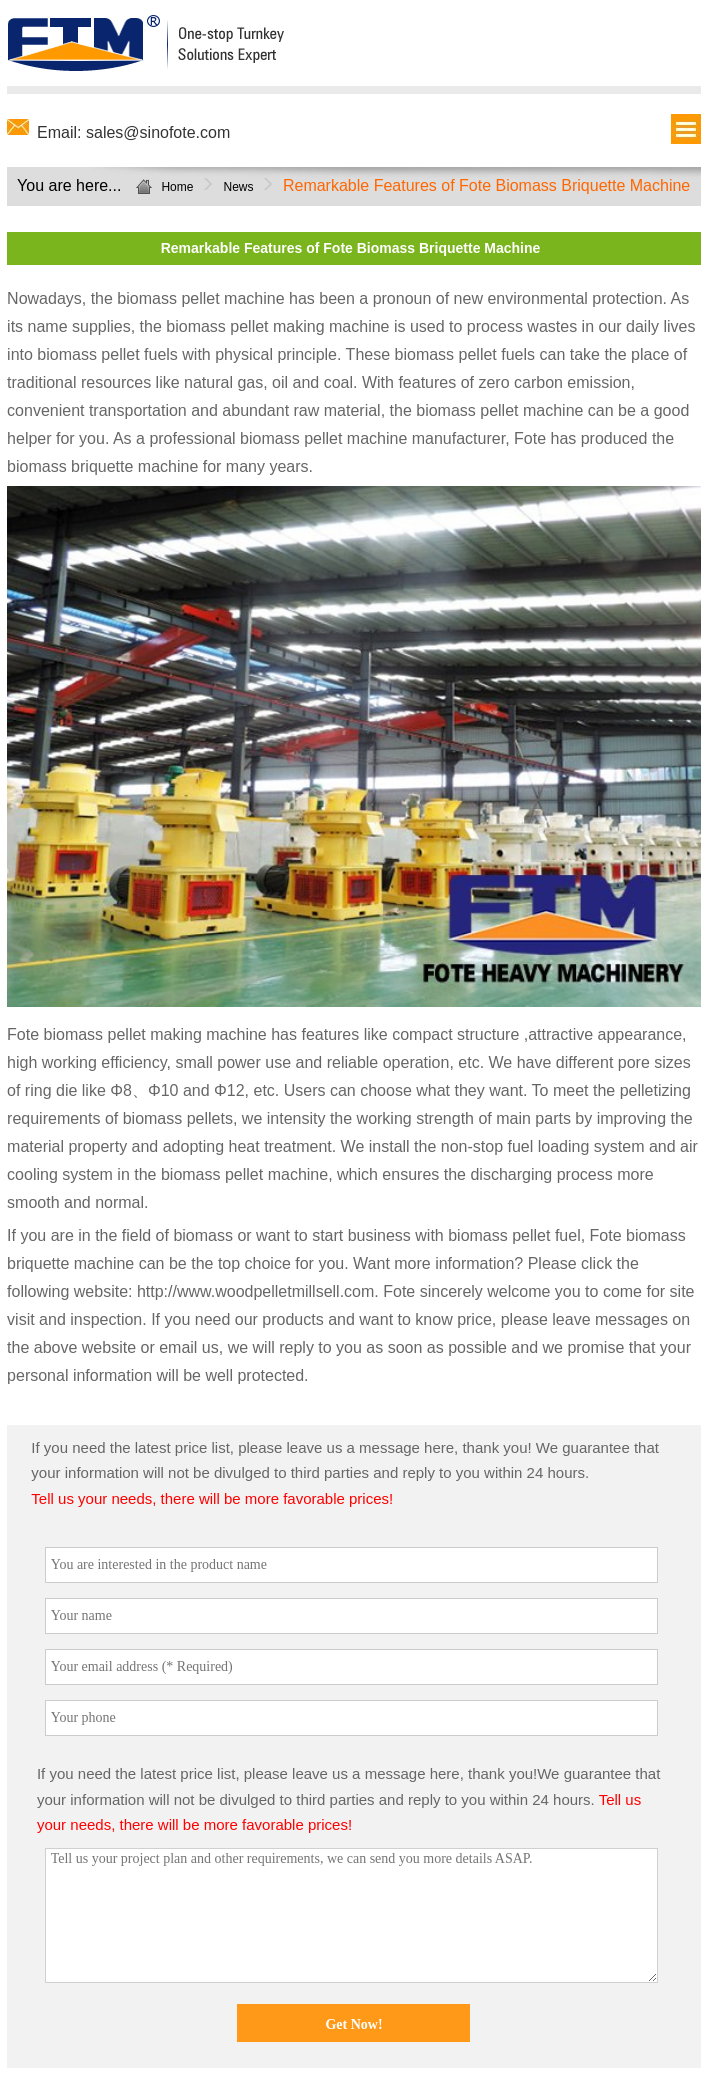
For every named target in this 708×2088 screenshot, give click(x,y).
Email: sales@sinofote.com (133, 132)
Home (177, 187)
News (238, 187)
